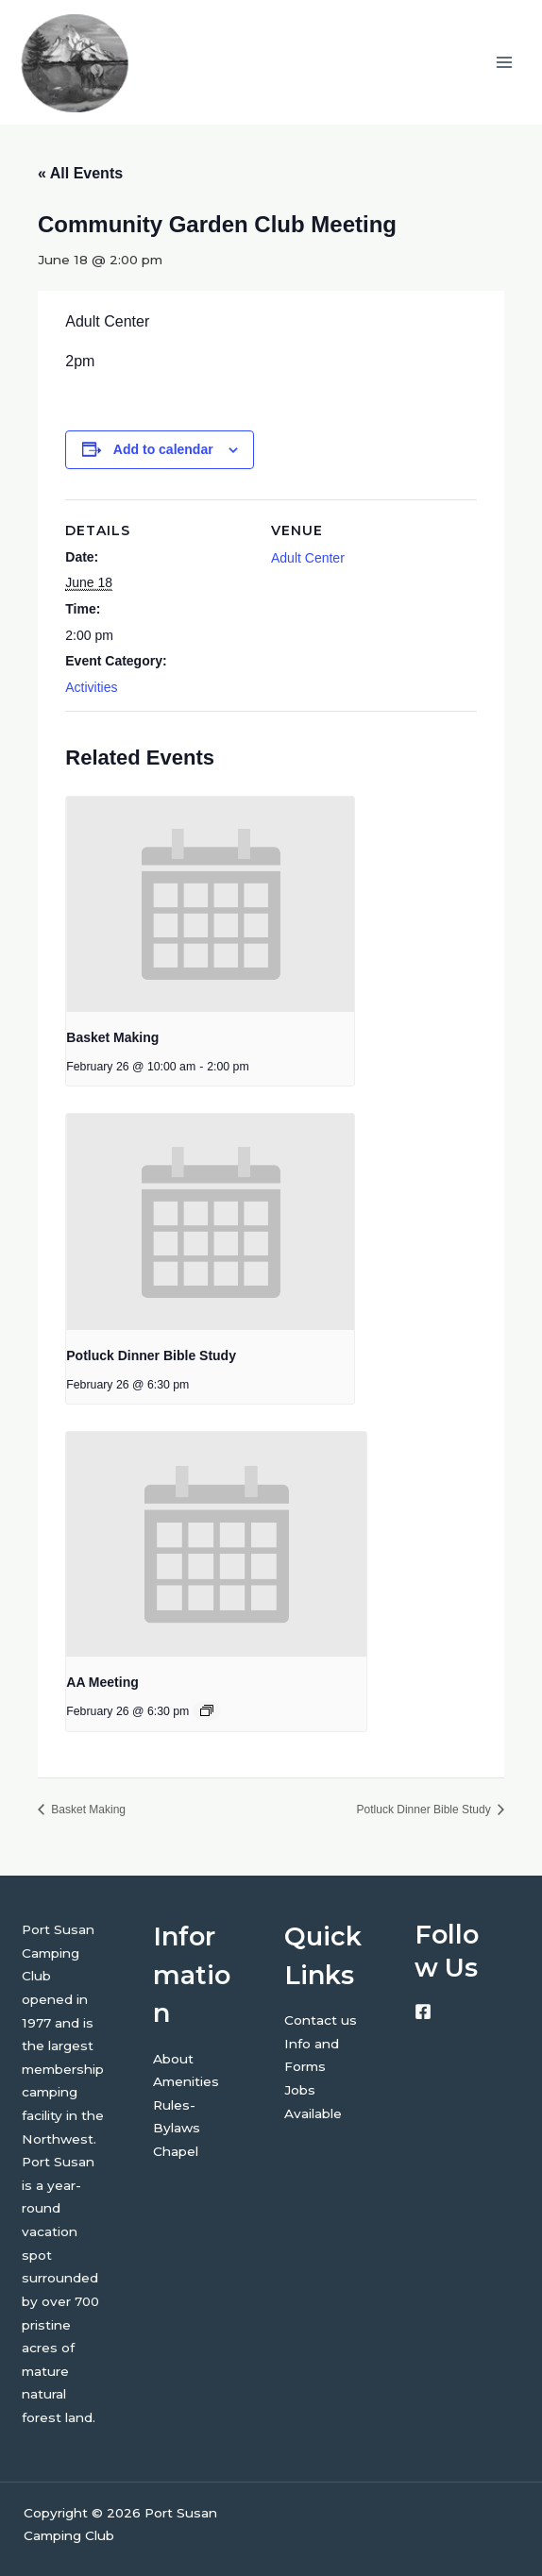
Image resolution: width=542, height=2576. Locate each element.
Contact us (320, 2020)
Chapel (175, 2151)
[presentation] (210, 905)
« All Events (80, 173)
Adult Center (308, 557)
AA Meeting (102, 1682)
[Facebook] (423, 2011)
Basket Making (112, 1037)
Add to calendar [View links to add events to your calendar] (163, 449)
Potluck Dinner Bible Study (151, 1355)
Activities (91, 687)
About (173, 2058)
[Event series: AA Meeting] (206, 1710)
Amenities (186, 2081)
